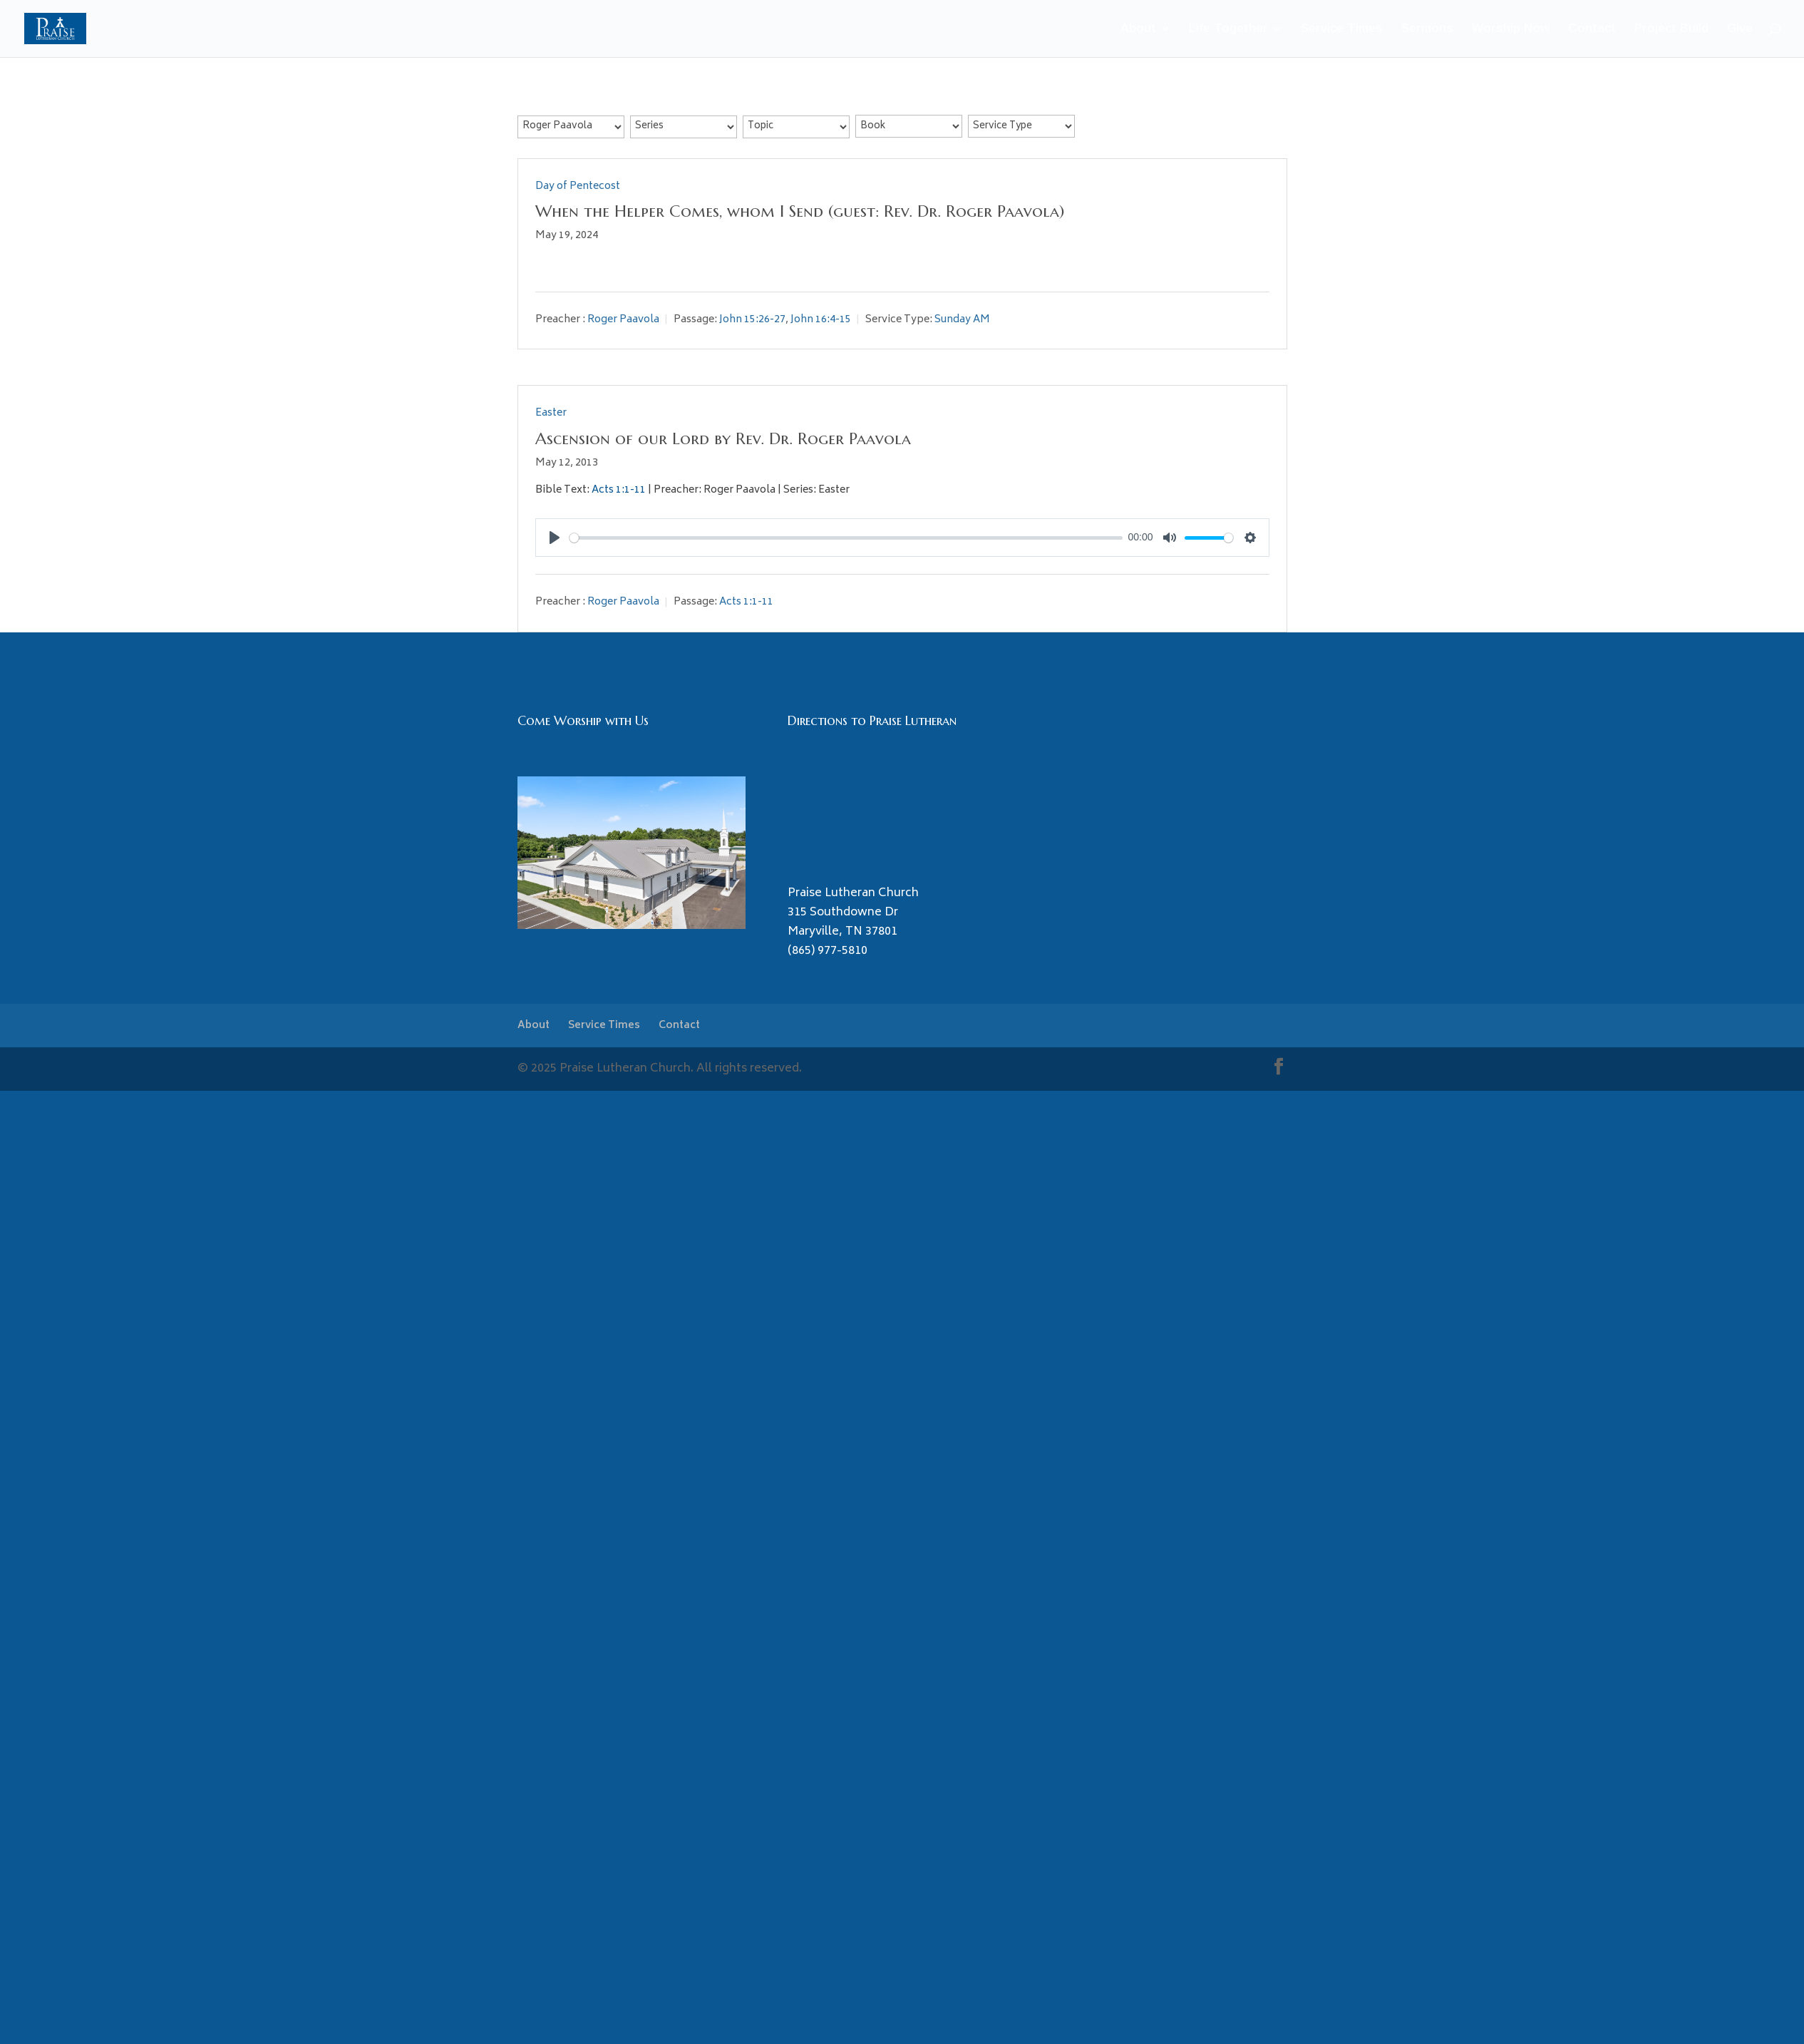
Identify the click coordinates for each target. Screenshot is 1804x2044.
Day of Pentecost (577, 186)
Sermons (1427, 29)
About (1138, 29)
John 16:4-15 (820, 320)
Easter (551, 413)
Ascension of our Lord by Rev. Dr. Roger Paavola (723, 438)
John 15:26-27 (752, 320)
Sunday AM (962, 320)
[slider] (846, 538)
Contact (1592, 29)
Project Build (1671, 29)
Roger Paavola (623, 320)
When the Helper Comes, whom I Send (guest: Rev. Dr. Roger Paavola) (799, 211)
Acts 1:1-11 (619, 490)
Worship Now (1511, 29)
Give (1740, 29)
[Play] (554, 537)
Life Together (1228, 29)
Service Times (1342, 29)
